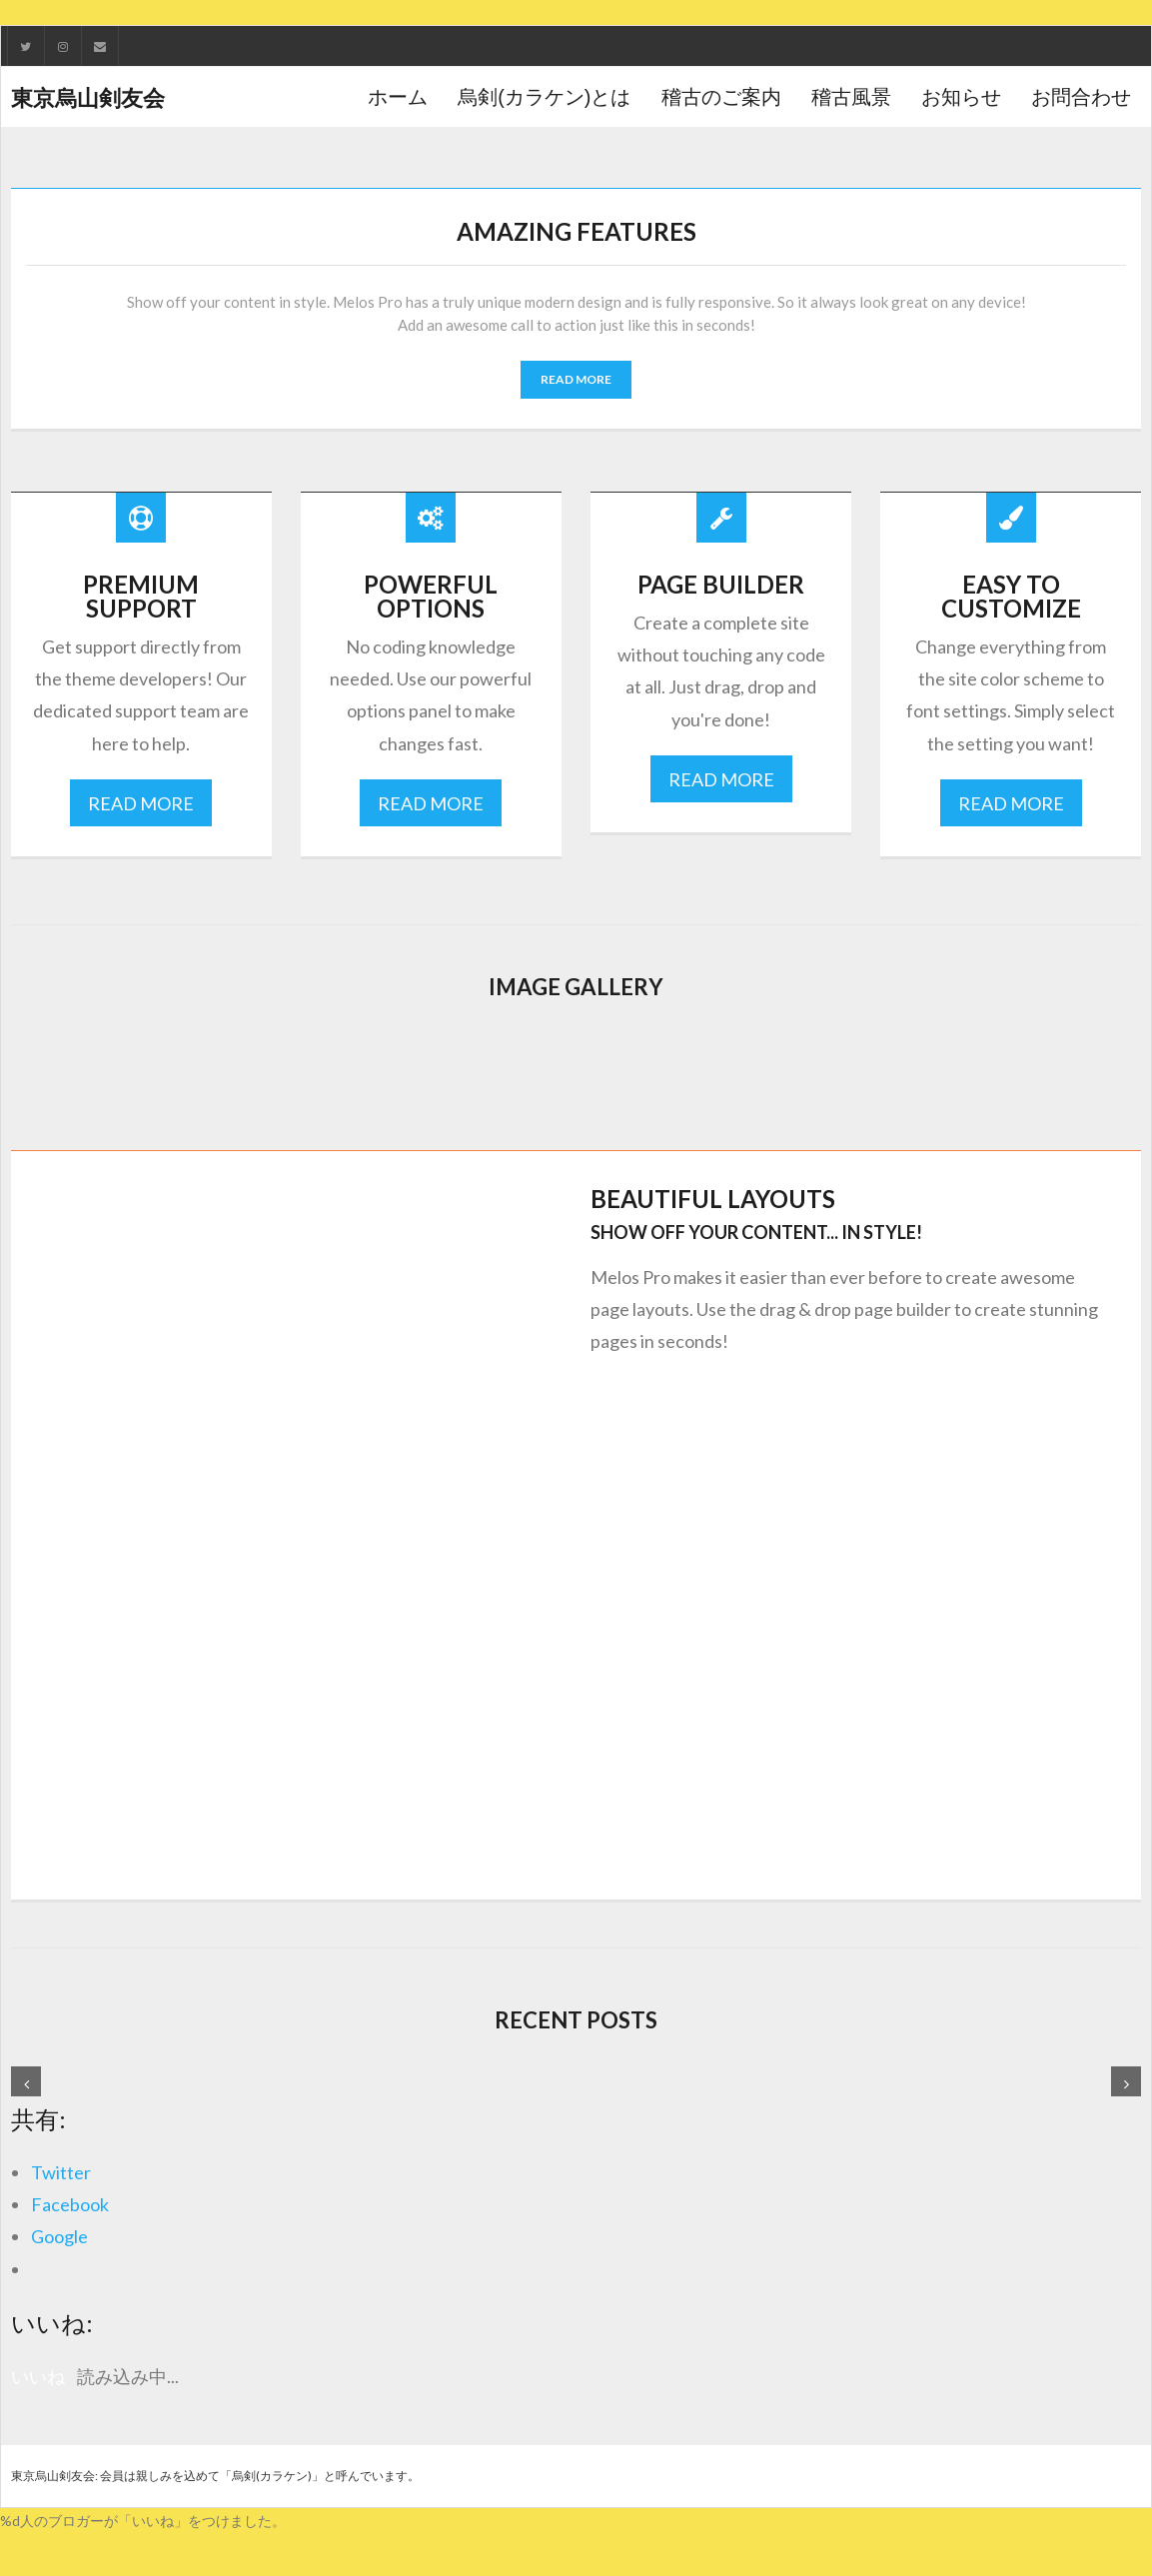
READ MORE (576, 377)
